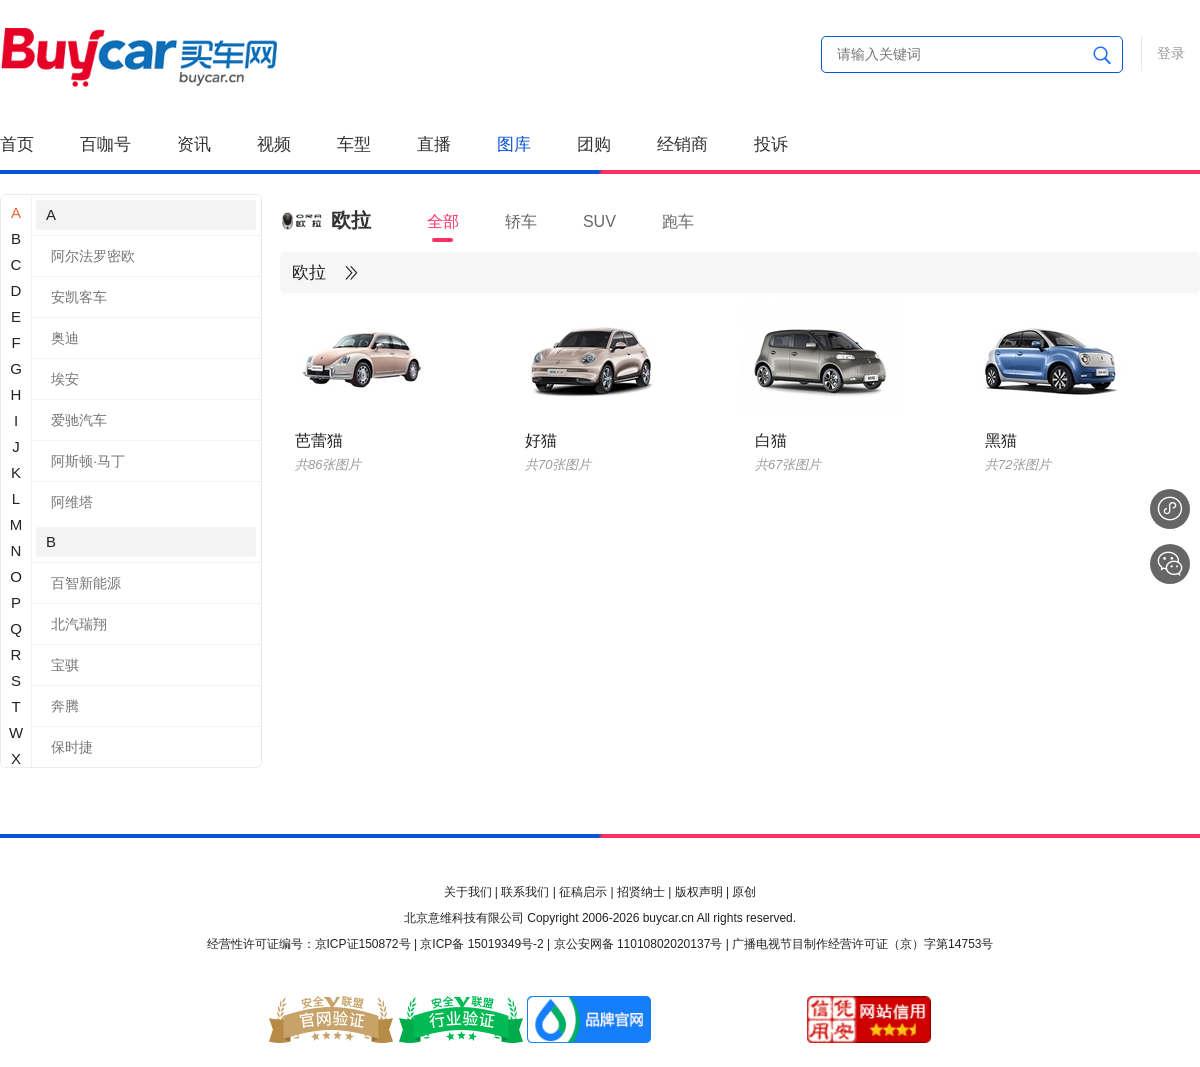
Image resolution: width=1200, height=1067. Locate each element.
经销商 (682, 144)
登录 (1171, 53)
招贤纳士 (641, 892)
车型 (354, 144)
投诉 (771, 144)
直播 (434, 144)
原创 (744, 892)
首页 (17, 144)
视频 (274, 144)
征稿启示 (583, 892)
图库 (514, 144)
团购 (594, 144)
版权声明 (699, 892)
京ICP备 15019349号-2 (481, 944)
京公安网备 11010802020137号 (638, 944)
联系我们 (525, 892)
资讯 (194, 144)
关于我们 (468, 892)
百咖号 (105, 144)
